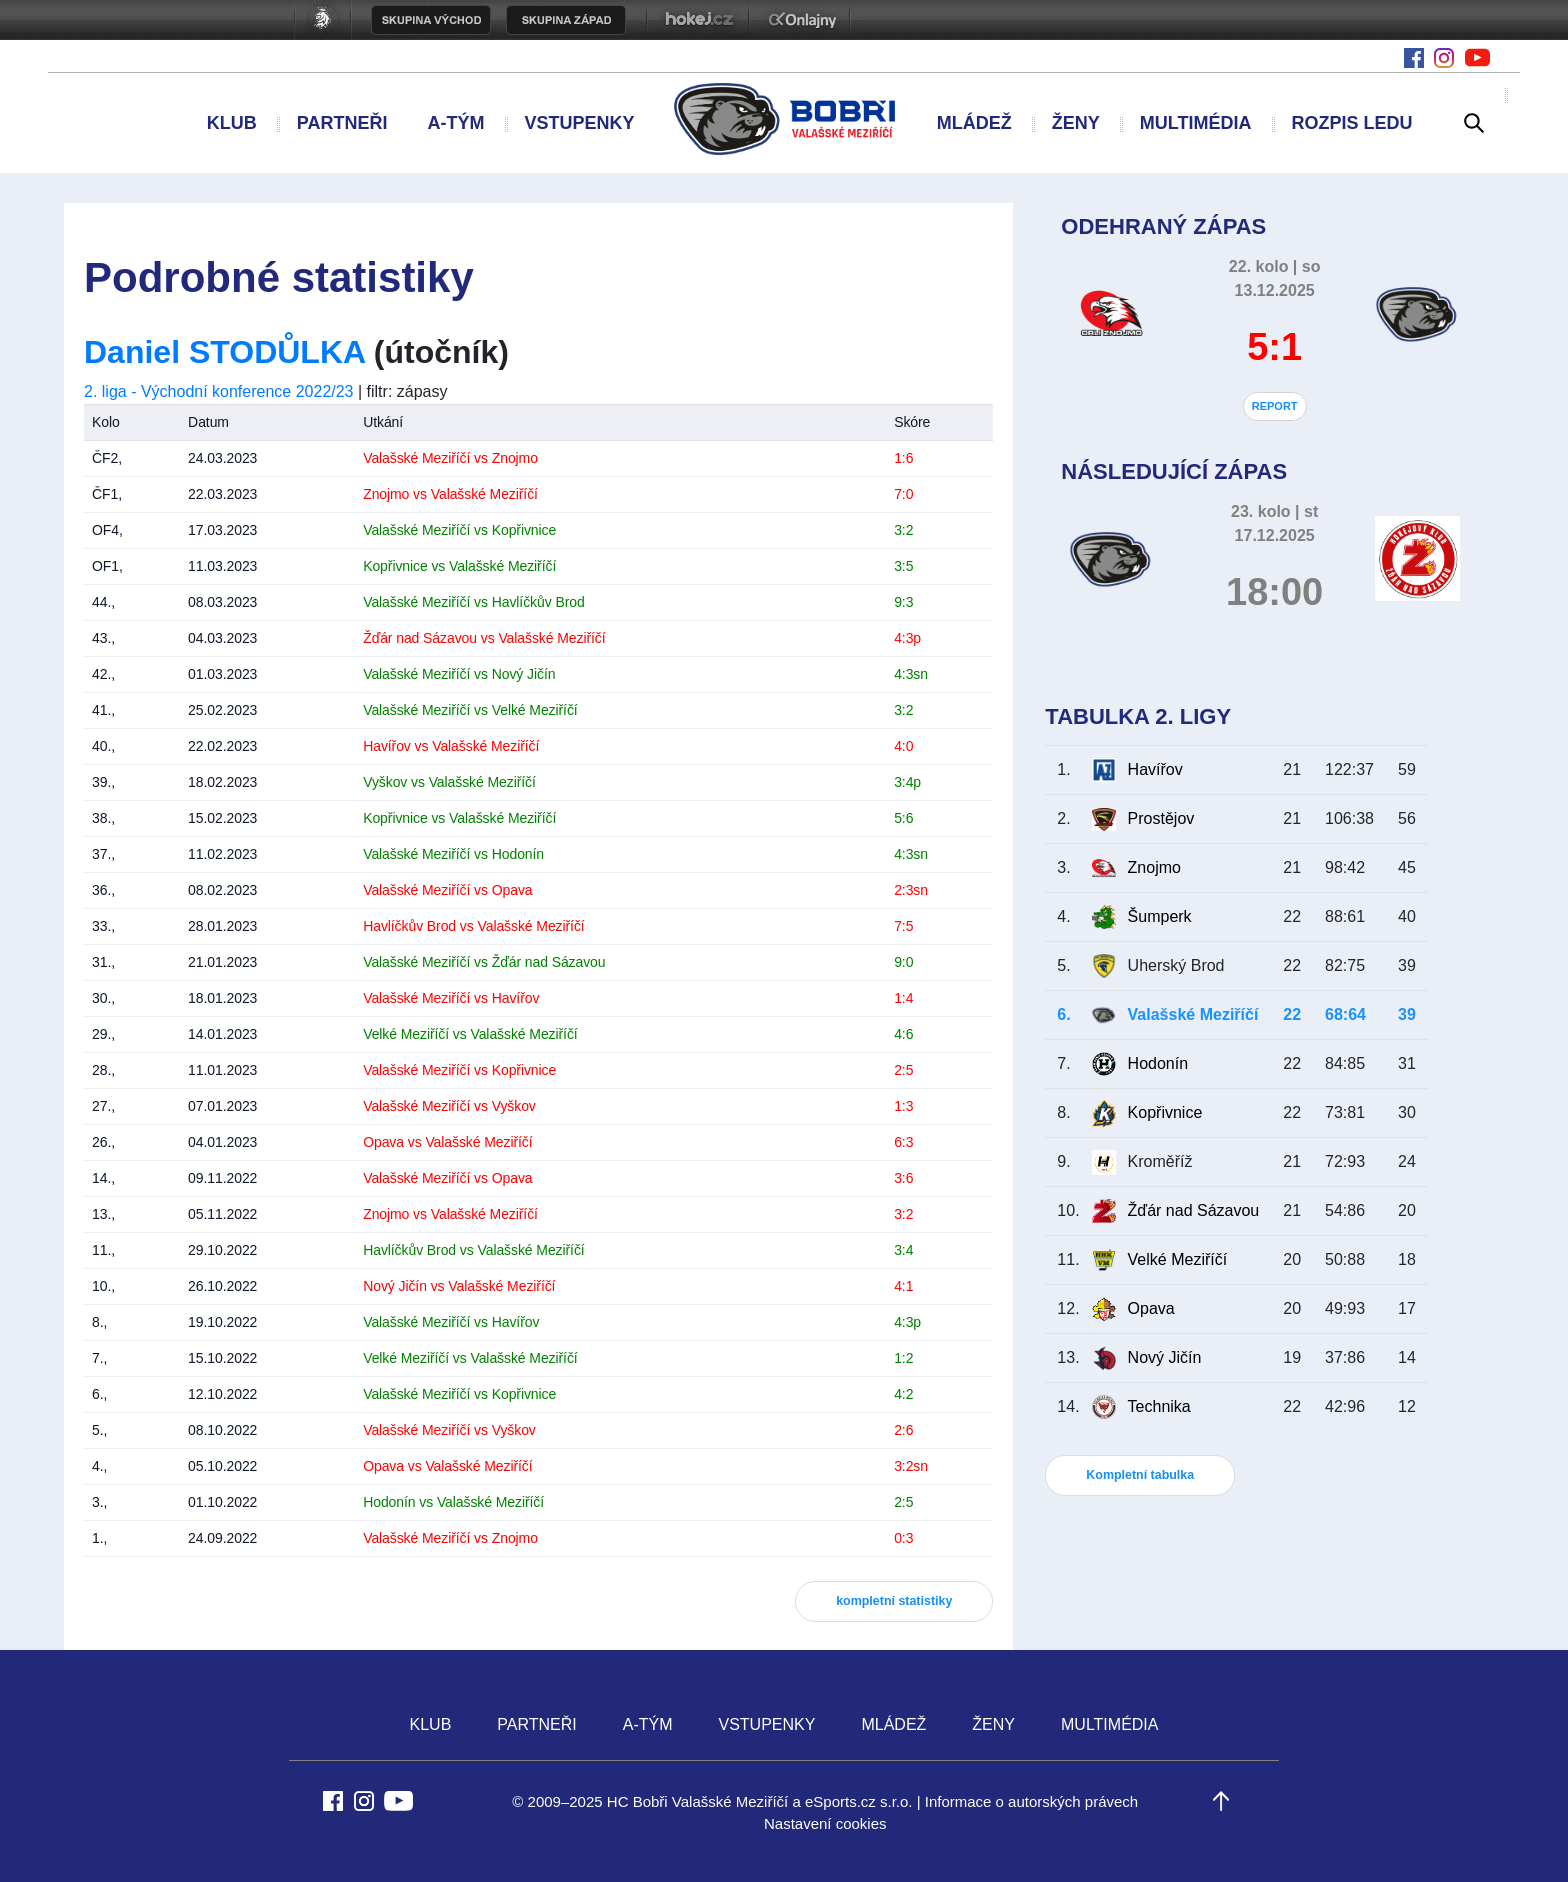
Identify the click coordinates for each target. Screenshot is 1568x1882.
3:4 (903, 1250)
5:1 (1274, 347)
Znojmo (1154, 867)
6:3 (903, 1142)
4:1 (903, 1286)
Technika (1159, 1406)
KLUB (232, 123)
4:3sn (911, 674)
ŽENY (1076, 123)
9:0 (903, 962)
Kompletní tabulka (1140, 1475)
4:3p (907, 638)
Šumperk (1160, 916)
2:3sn (911, 890)
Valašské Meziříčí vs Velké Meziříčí (470, 710)
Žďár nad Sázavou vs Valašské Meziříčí (484, 638)
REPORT (1275, 406)
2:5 (903, 1070)
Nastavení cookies (825, 1823)
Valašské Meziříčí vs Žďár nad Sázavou (484, 962)
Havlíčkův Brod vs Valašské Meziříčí (473, 926)
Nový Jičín (1165, 1357)
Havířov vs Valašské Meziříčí (451, 746)
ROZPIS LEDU (1351, 123)
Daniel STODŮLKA (224, 352)
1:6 (903, 458)
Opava (1151, 1308)
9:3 (903, 602)
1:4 (903, 998)
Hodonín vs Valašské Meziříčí (453, 1502)
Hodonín (1158, 1063)
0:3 (903, 1538)
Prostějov (1161, 818)
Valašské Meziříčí (1193, 1014)
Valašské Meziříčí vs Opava (447, 890)
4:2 (903, 1394)
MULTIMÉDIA (1196, 123)
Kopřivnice (1165, 1112)
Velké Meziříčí (1178, 1259)
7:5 (903, 926)
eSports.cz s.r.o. (859, 1801)
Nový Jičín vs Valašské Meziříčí (459, 1286)
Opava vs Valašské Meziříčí (447, 1142)
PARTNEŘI (342, 123)
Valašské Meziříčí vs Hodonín (453, 854)
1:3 (903, 1106)
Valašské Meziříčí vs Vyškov (449, 1106)
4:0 (903, 746)
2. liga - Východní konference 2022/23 (219, 391)
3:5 (903, 566)
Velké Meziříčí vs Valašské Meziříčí (470, 1034)
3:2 (903, 530)
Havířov (1155, 769)
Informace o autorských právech (1031, 1801)
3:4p (907, 782)
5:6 (903, 818)
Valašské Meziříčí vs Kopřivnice (459, 530)
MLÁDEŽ (974, 123)
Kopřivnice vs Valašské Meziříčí (459, 566)
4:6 (903, 1034)
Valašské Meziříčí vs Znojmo (450, 458)
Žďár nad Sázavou (1194, 1210)
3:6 (903, 1178)
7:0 (903, 494)
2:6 (903, 1430)
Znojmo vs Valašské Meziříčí (450, 494)
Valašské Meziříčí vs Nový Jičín (459, 674)
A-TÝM (455, 123)
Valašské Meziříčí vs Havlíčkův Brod (473, 602)
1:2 (903, 1358)
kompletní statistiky (894, 1601)
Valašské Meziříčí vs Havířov (451, 998)
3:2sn (911, 1466)
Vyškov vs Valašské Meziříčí (449, 782)
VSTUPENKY (579, 123)
